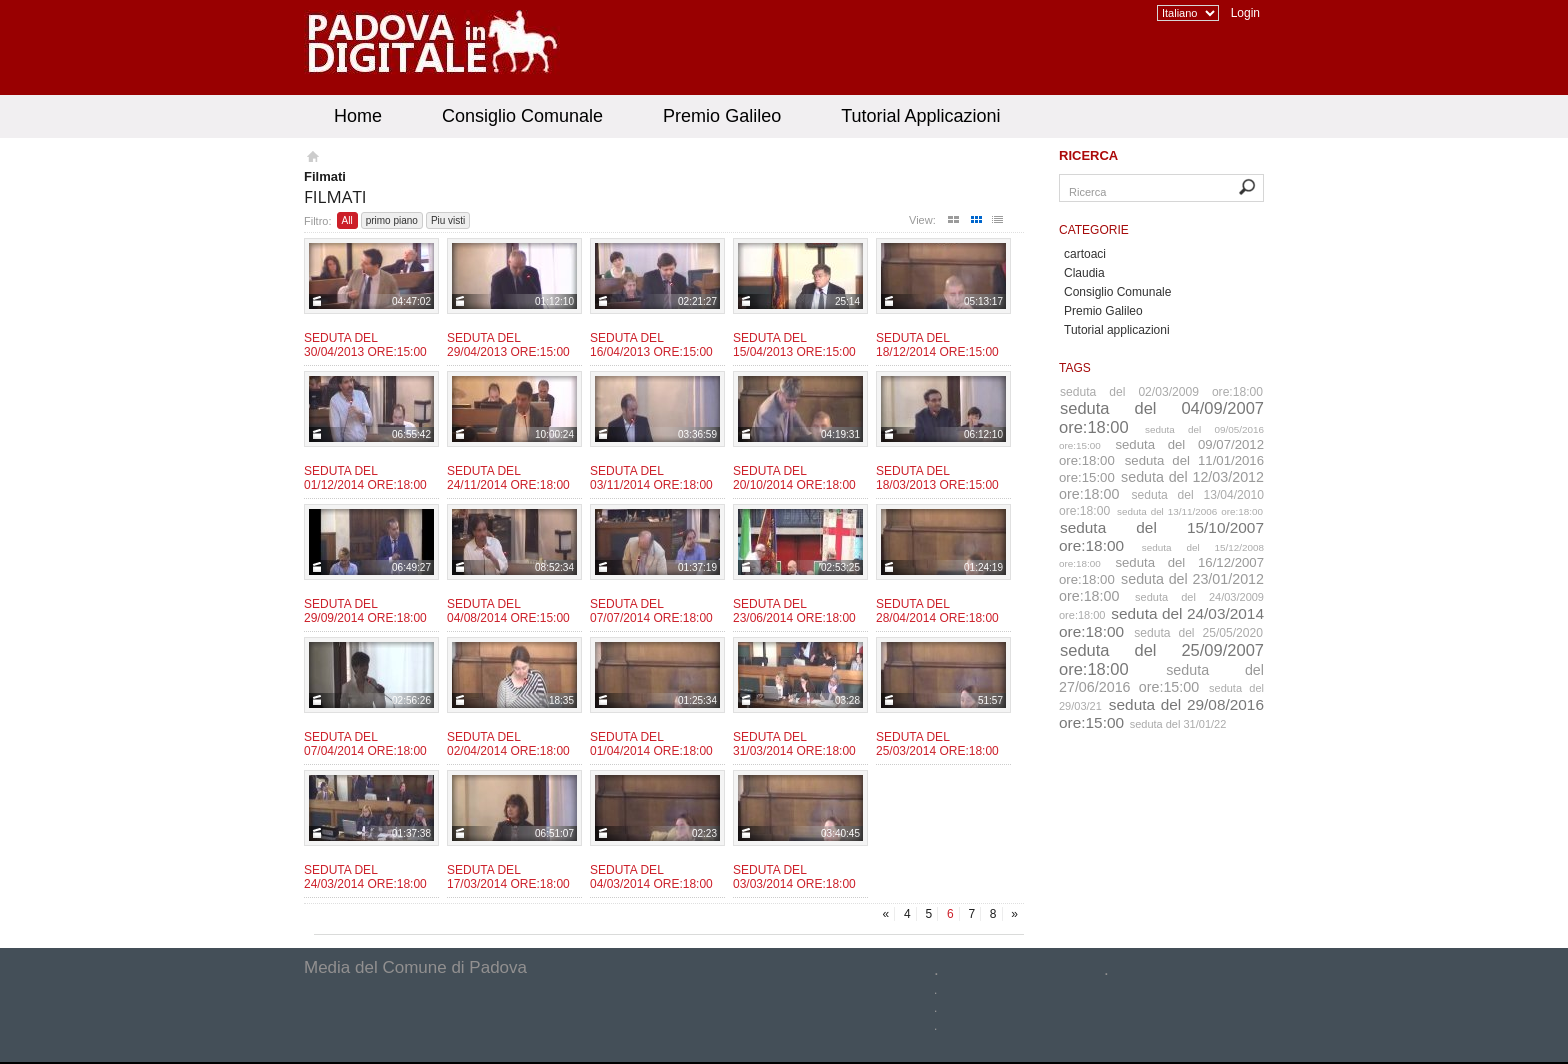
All (347, 220)
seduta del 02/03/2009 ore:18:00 (1161, 392)
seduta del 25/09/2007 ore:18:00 (1161, 659)
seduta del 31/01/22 (1178, 724)
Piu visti (448, 220)
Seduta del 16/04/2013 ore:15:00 (651, 345)
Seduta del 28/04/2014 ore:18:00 (937, 611)
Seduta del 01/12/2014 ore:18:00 (365, 478)
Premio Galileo (722, 116)
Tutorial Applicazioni (920, 116)
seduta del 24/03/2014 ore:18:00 (1161, 622)
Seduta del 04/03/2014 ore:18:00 (651, 877)
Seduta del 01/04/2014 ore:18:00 (651, 744)
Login (1245, 13)
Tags (1075, 368)
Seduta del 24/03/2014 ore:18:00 (365, 877)
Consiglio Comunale (522, 116)
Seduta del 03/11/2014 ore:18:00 (651, 478)
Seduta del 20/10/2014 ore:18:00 (794, 478)
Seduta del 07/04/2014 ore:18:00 (365, 744)
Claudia (1084, 273)
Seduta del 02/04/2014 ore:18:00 (508, 744)
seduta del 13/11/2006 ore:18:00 (1190, 511)
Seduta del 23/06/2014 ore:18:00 (794, 611)
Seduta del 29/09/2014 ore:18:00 (365, 611)
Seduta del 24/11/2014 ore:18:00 (508, 478)
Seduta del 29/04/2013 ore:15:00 (508, 345)
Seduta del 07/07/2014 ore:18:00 (651, 611)
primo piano (392, 220)
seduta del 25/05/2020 (1198, 633)
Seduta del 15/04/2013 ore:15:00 (794, 345)
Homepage (311, 159)
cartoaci (1085, 254)
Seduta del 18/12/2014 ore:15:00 (937, 345)
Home (358, 116)
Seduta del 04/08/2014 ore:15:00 (508, 611)
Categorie (1094, 230)
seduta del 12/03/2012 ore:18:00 (1161, 485)
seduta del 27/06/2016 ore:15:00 (1161, 678)
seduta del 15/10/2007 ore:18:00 (1161, 536)
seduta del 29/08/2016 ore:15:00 (1161, 713)
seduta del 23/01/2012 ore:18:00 (1161, 587)
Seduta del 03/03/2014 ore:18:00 (794, 877)
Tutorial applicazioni (1117, 330)
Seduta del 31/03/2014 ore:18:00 (794, 744)
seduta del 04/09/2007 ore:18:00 (1161, 417)
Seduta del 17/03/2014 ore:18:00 (508, 877)
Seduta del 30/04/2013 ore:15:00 (365, 345)
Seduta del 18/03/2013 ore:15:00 (937, 478)
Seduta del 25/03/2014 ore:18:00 (937, 744)
